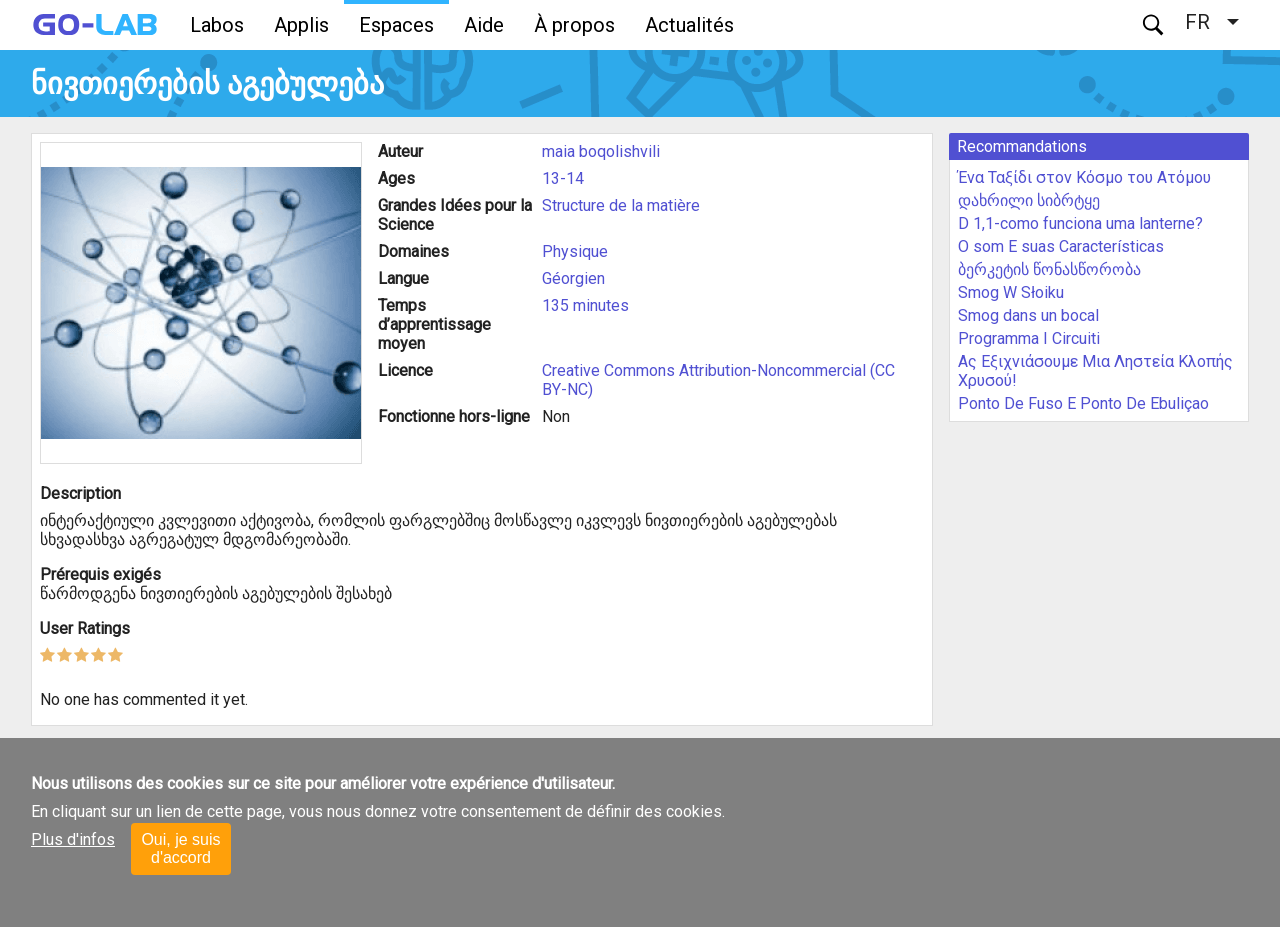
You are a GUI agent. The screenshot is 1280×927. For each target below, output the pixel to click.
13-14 (563, 178)
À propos (574, 25)
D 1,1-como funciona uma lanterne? (1080, 223)
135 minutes (585, 305)
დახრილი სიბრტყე (1029, 200)
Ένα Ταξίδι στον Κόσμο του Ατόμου (1084, 177)
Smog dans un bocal (1028, 315)
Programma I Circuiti (1029, 338)
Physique (575, 251)
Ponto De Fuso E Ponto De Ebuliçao (1083, 403)
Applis (301, 25)
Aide (484, 25)
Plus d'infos (73, 839)
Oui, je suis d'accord (180, 848)
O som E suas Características (1061, 246)
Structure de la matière (621, 205)
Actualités (689, 25)
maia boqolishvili (601, 151)
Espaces (396, 25)
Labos (217, 25)
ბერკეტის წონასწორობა (1049, 269)
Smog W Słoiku (1011, 292)
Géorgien (573, 278)
